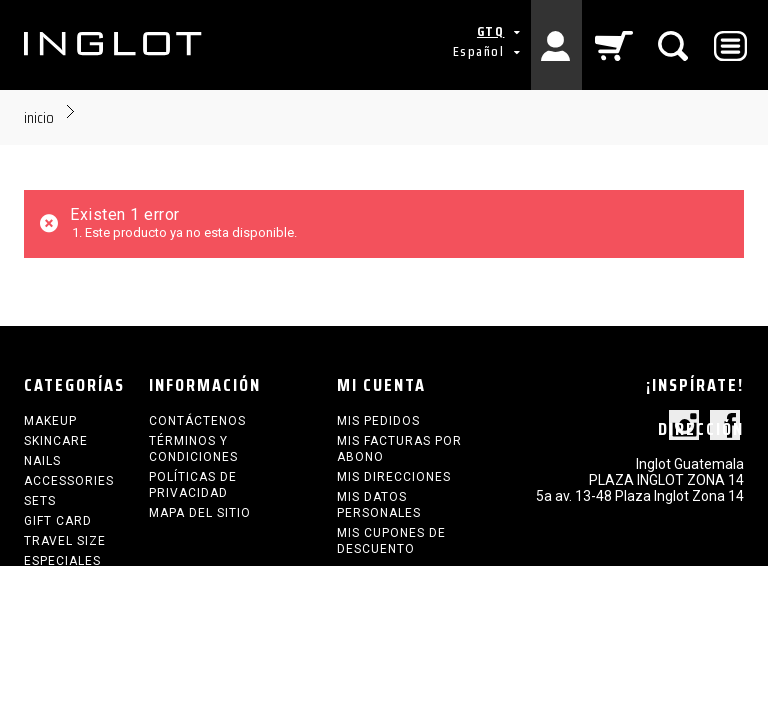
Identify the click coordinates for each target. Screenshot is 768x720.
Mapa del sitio (200, 513)
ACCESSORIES (69, 481)
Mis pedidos (378, 421)
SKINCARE (56, 441)
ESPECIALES (62, 561)
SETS (40, 501)
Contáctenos (197, 421)
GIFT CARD (58, 521)
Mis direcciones (394, 477)
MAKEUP (50, 421)
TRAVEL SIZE (65, 541)
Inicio (39, 117)
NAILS (42, 461)
